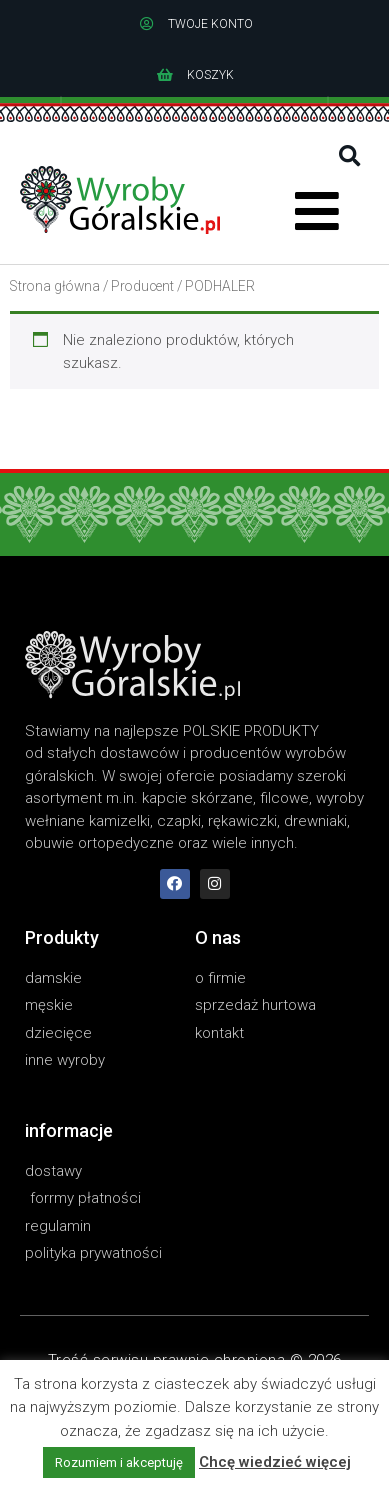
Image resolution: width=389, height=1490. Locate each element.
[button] (349, 156)
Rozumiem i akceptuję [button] (119, 1462)
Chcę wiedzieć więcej (275, 1462)
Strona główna (55, 286)
